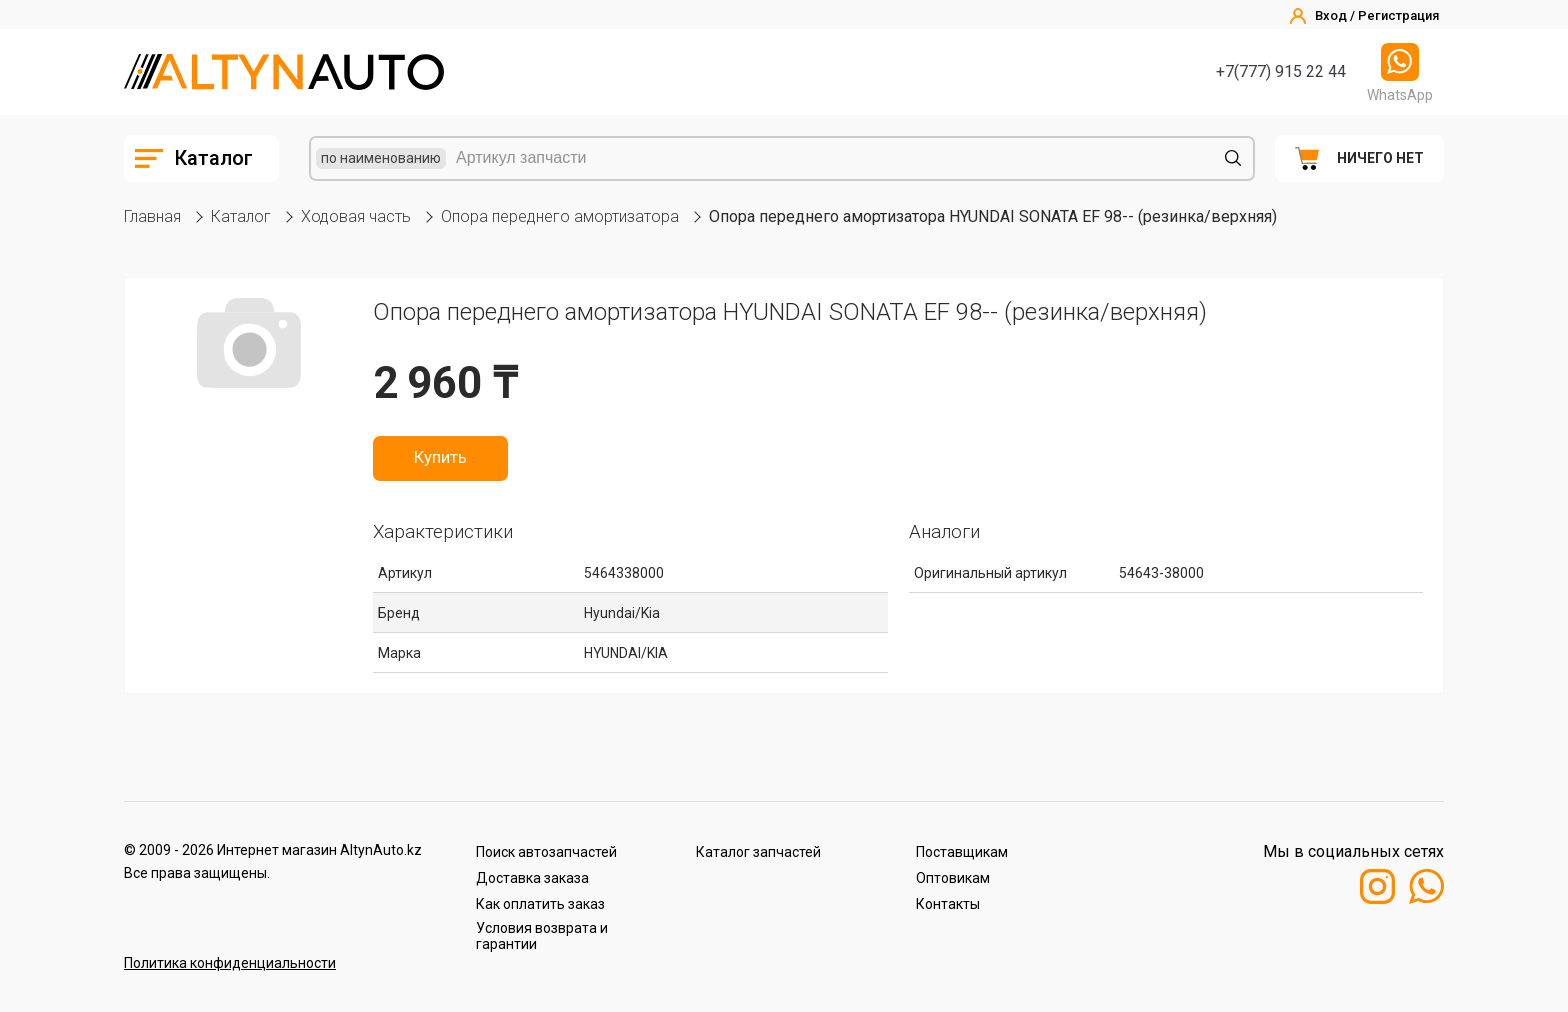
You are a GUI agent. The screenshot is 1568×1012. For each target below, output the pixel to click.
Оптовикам (953, 878)
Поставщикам (962, 852)
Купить (440, 458)
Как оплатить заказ (540, 904)
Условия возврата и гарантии (542, 936)
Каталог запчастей (758, 852)
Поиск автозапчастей (546, 852)
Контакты (948, 904)
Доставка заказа (532, 878)
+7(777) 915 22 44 (1281, 71)
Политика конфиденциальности (230, 963)
